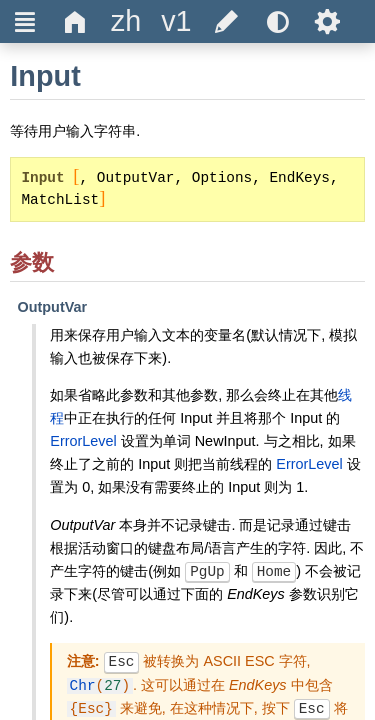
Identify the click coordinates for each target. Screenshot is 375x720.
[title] (126, 21)
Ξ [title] (25, 21)
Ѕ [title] (327, 21)
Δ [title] (75, 21)
